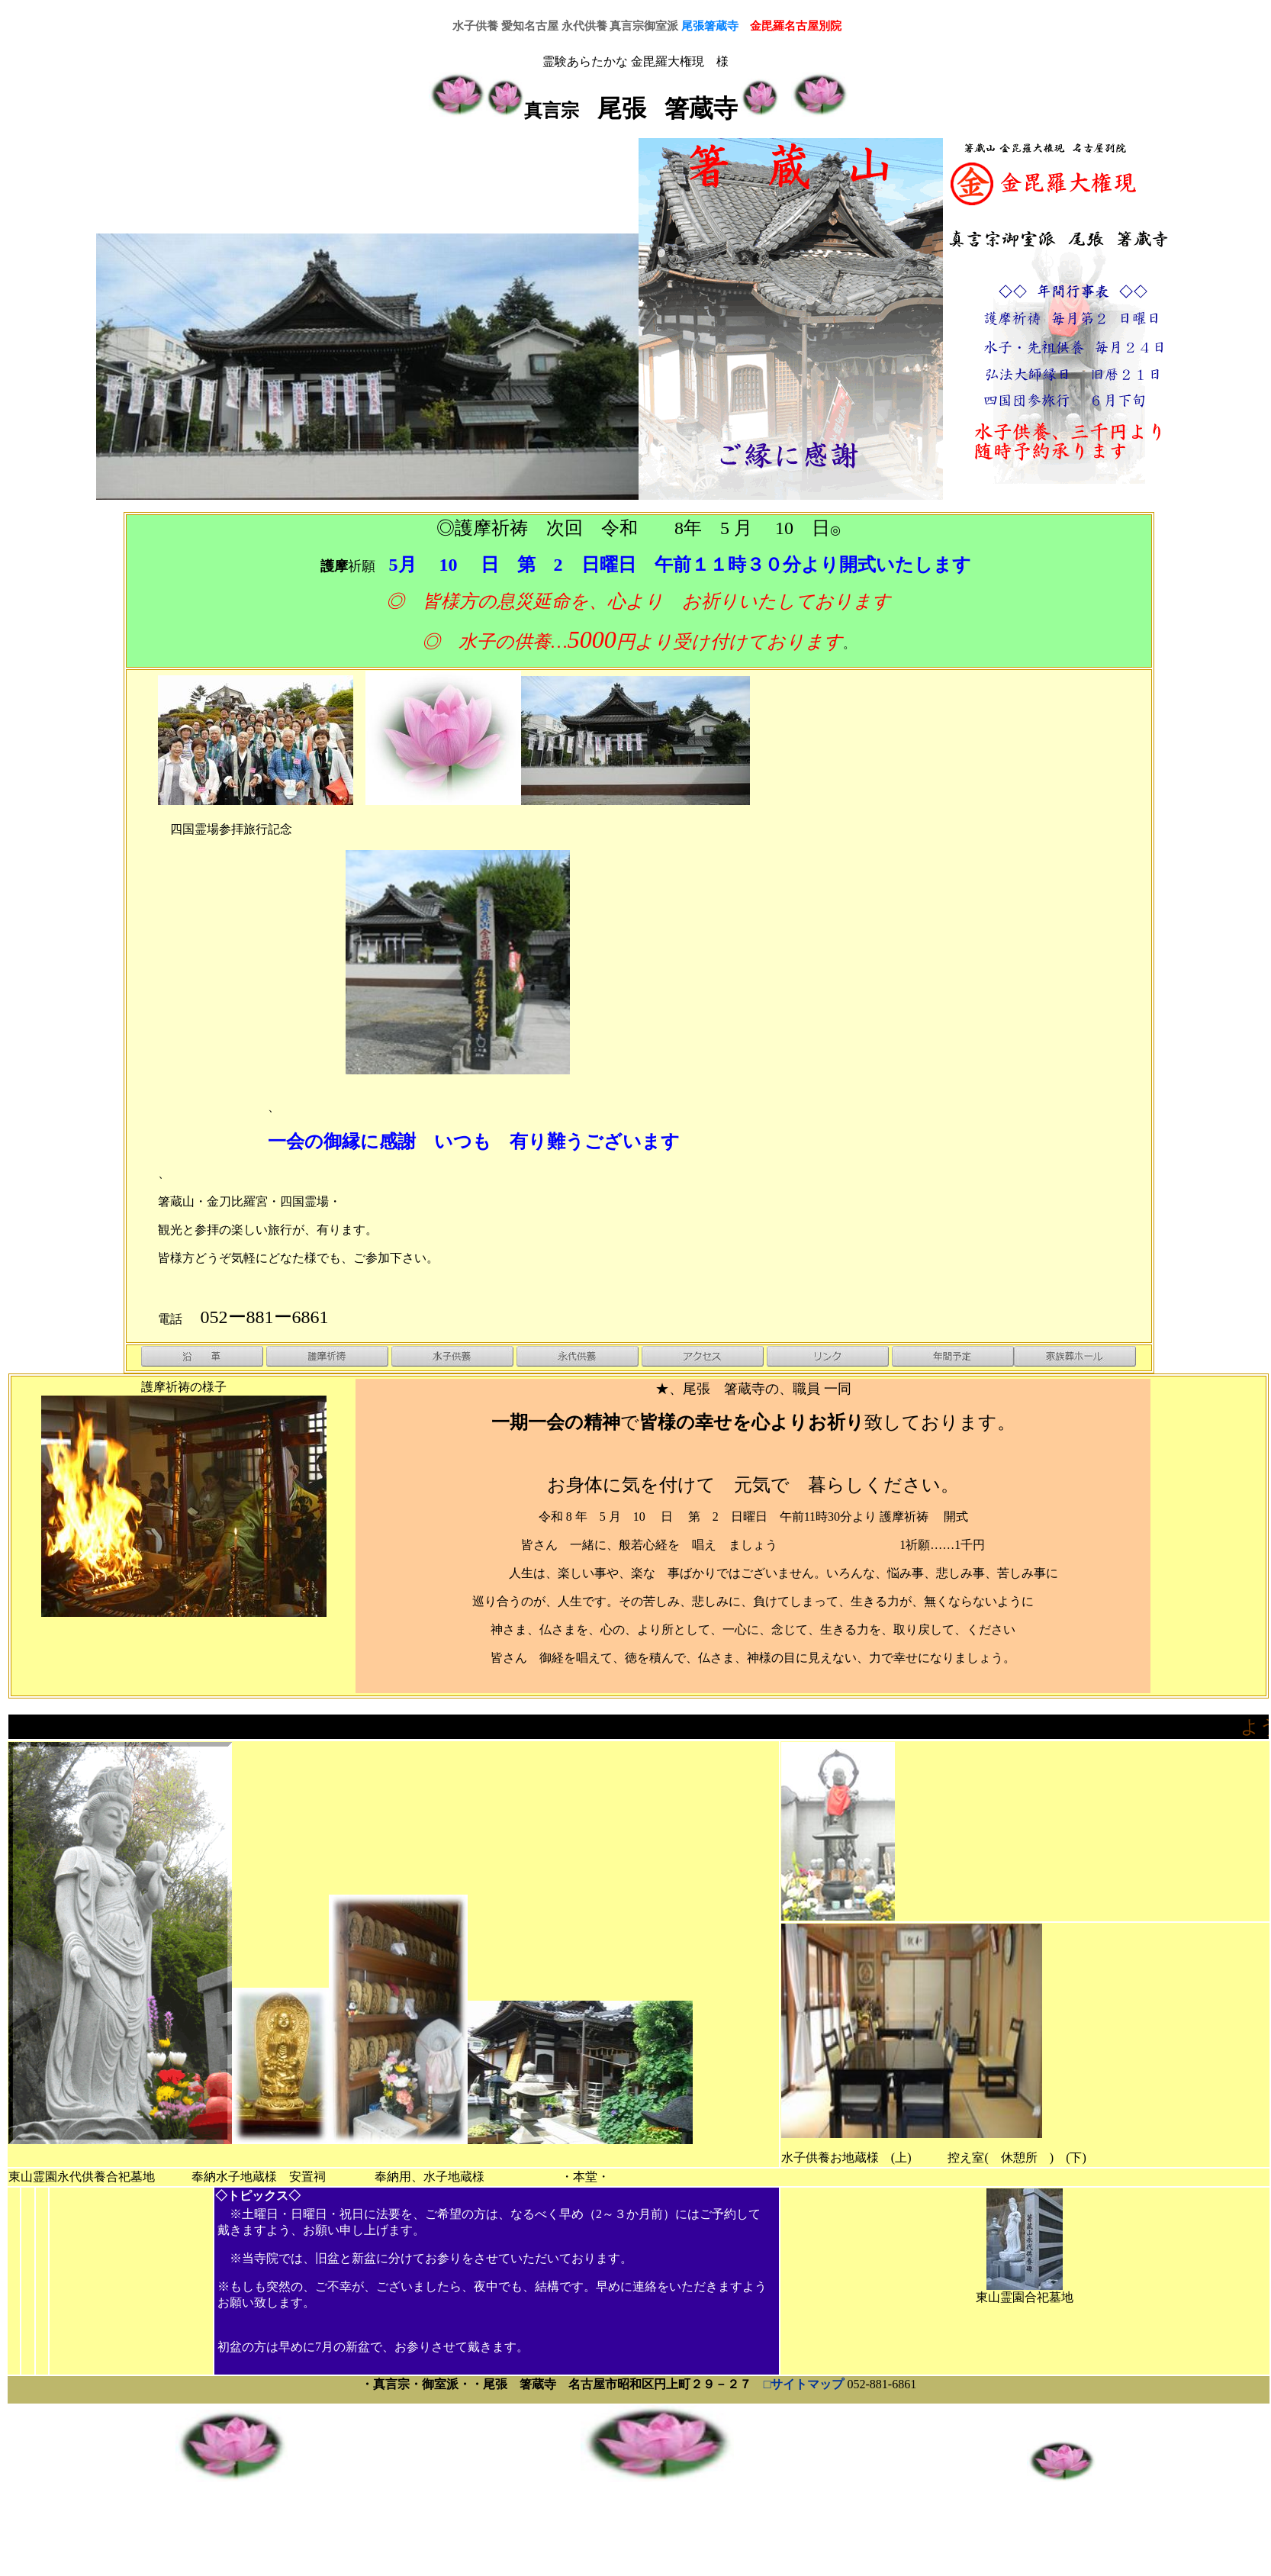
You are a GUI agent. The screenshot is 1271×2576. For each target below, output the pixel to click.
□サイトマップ (806, 2384)
